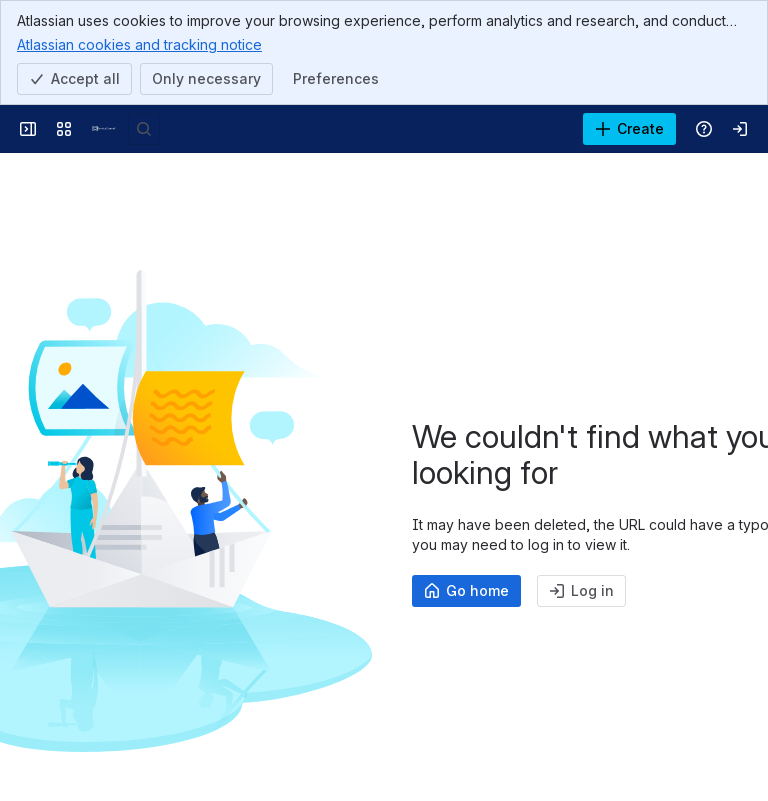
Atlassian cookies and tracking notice (139, 44)
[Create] (629, 129)
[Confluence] (104, 129)
